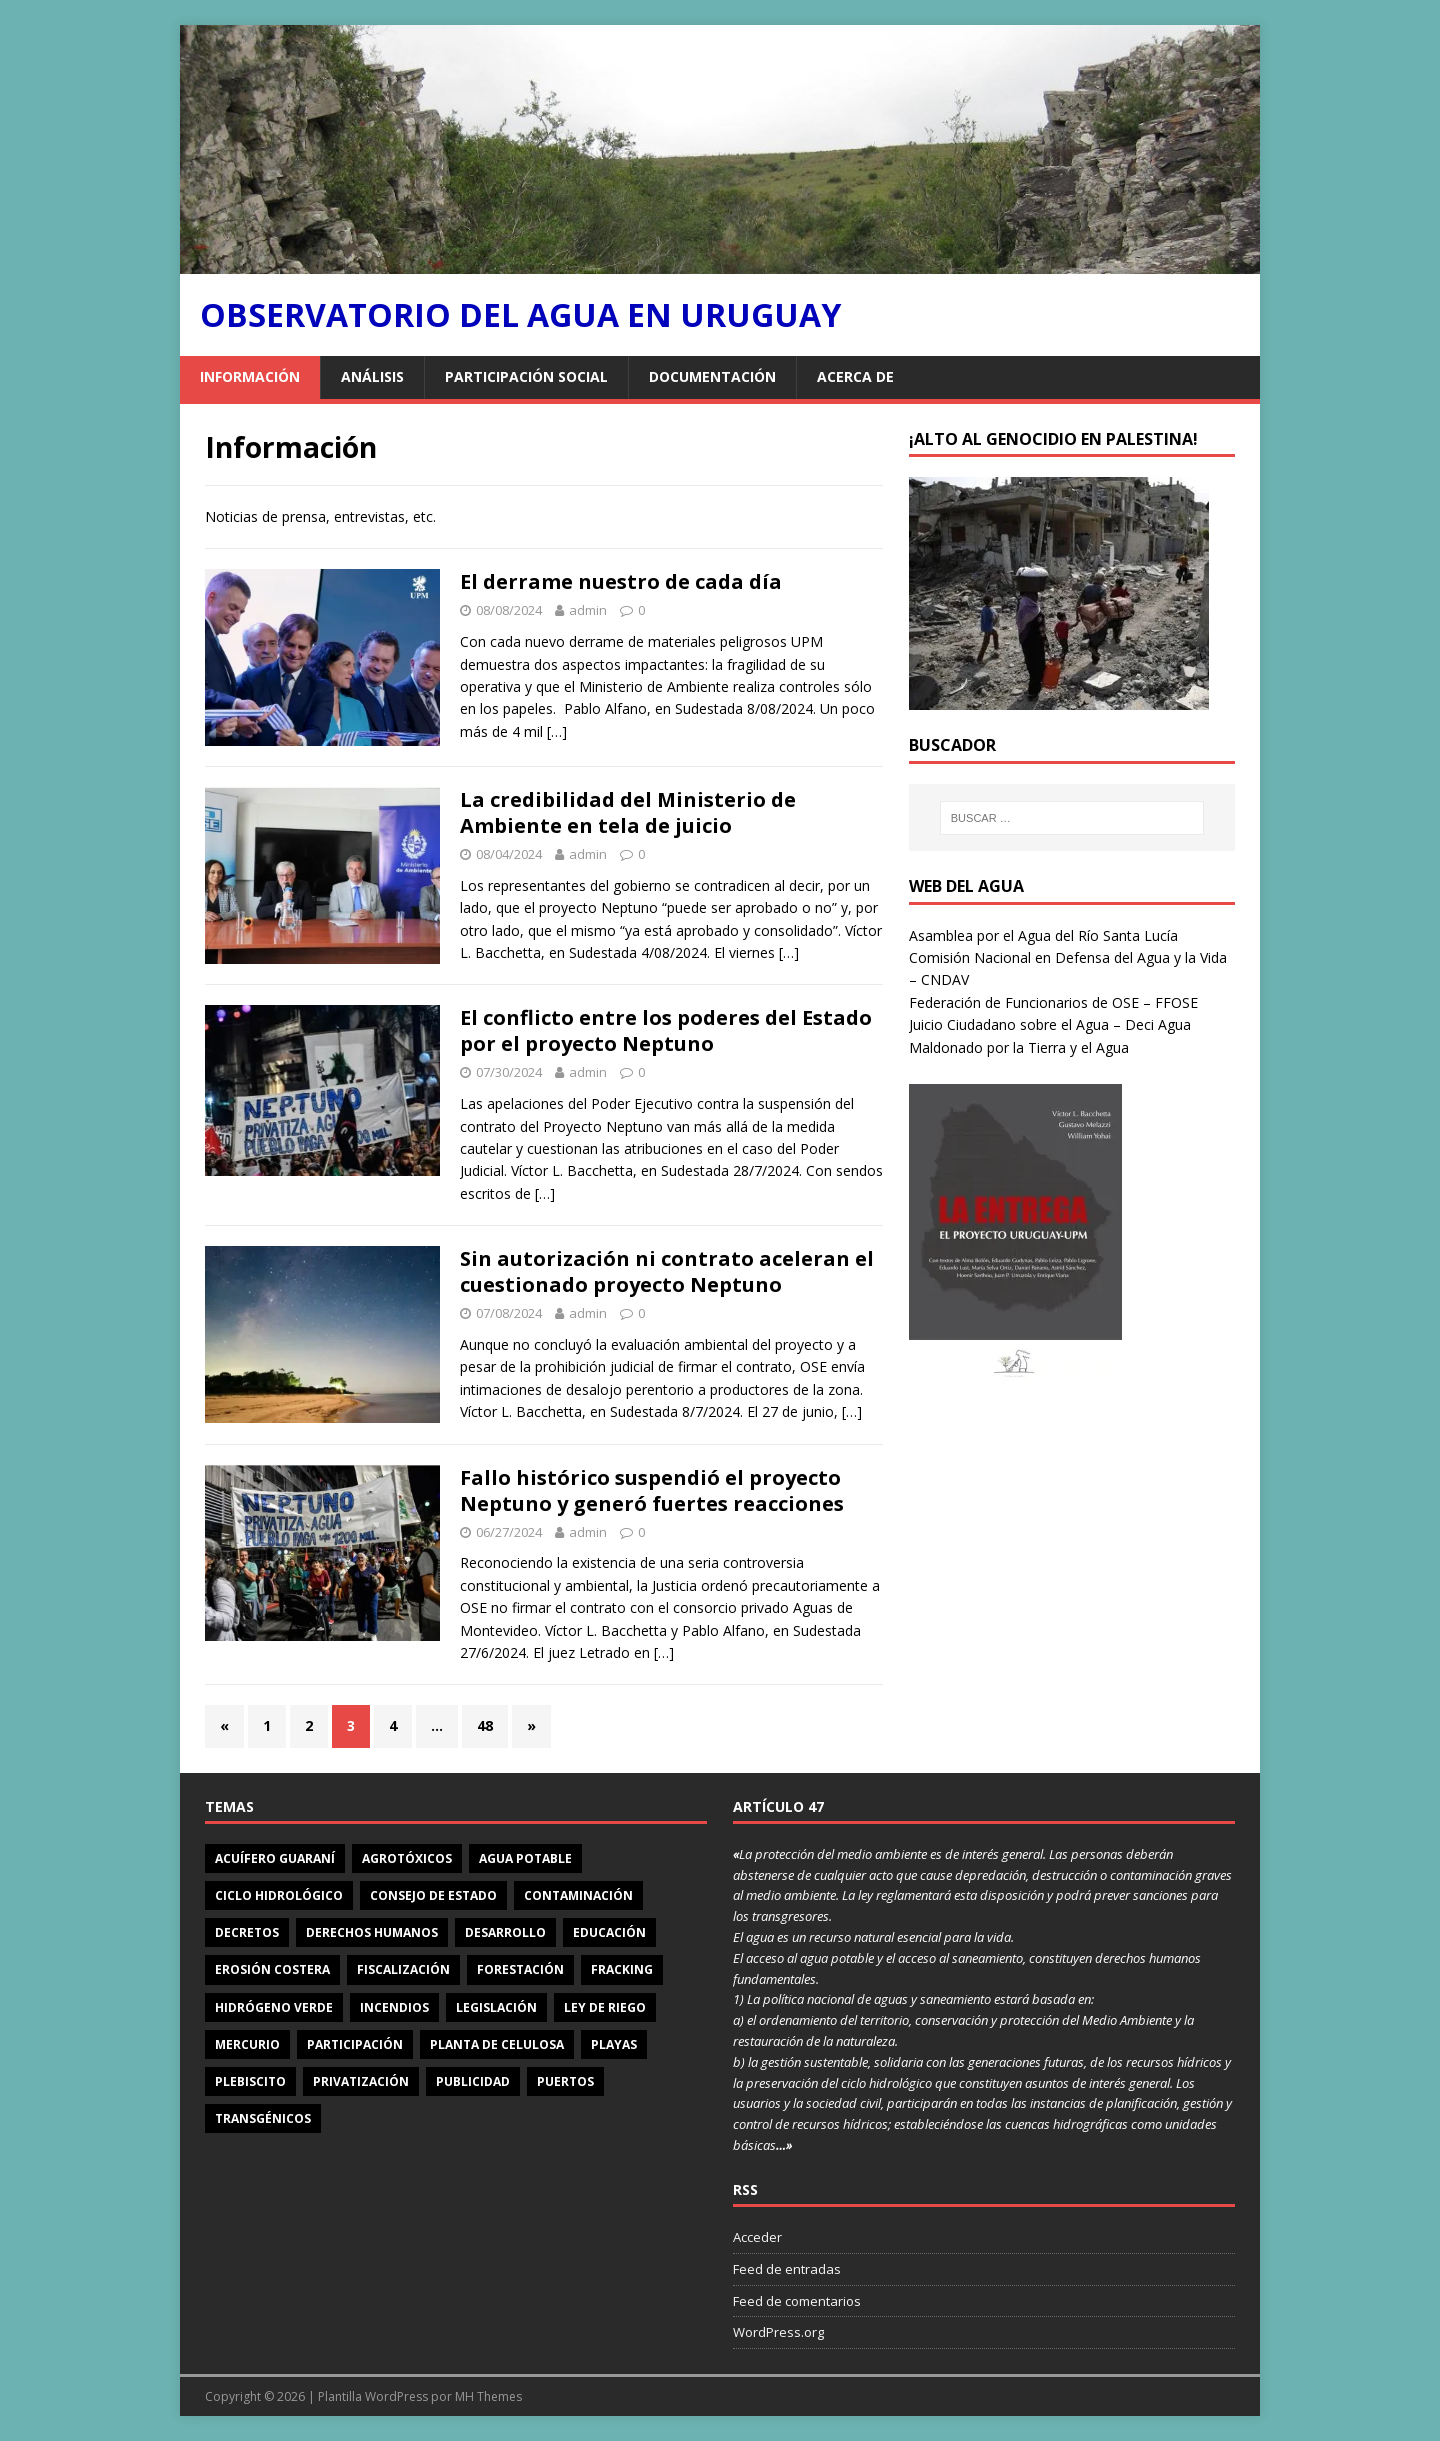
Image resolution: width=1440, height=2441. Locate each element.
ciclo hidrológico (279, 1895)
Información (250, 376)
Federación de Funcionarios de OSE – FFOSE (1053, 1002)
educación (609, 1932)
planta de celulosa (497, 2044)
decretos (247, 1932)
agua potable (525, 1858)
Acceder (757, 2237)
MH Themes (488, 2396)
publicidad (473, 2081)
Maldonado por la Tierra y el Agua (1019, 1047)
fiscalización (403, 1969)
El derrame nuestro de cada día (621, 581)
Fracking (622, 1969)
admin (588, 610)
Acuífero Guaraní (275, 1858)
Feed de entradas (787, 2269)
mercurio (247, 2044)
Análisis (372, 376)
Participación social (526, 376)
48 (485, 1725)
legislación (496, 2007)
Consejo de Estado (433, 1895)
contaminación (578, 1895)
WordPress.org (778, 2332)
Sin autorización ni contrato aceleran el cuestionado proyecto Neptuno (667, 1271)
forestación (520, 1969)
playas (614, 2044)
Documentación (712, 376)
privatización (361, 2081)
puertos (565, 2081)
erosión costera (272, 1969)
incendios (394, 2007)
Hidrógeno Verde (274, 2007)
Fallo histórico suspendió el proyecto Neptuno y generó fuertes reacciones (652, 1490)
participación (355, 2044)
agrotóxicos (407, 1858)
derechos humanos (372, 1932)
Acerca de (855, 376)
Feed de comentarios (797, 2301)
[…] (557, 731)
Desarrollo (505, 1932)
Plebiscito (250, 2081)
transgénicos (263, 2118)
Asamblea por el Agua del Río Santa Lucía (1043, 935)
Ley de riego (605, 2007)
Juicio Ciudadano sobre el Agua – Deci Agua (1050, 1024)
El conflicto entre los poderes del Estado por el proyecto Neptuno (666, 1030)
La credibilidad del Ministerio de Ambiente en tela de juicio (628, 812)
